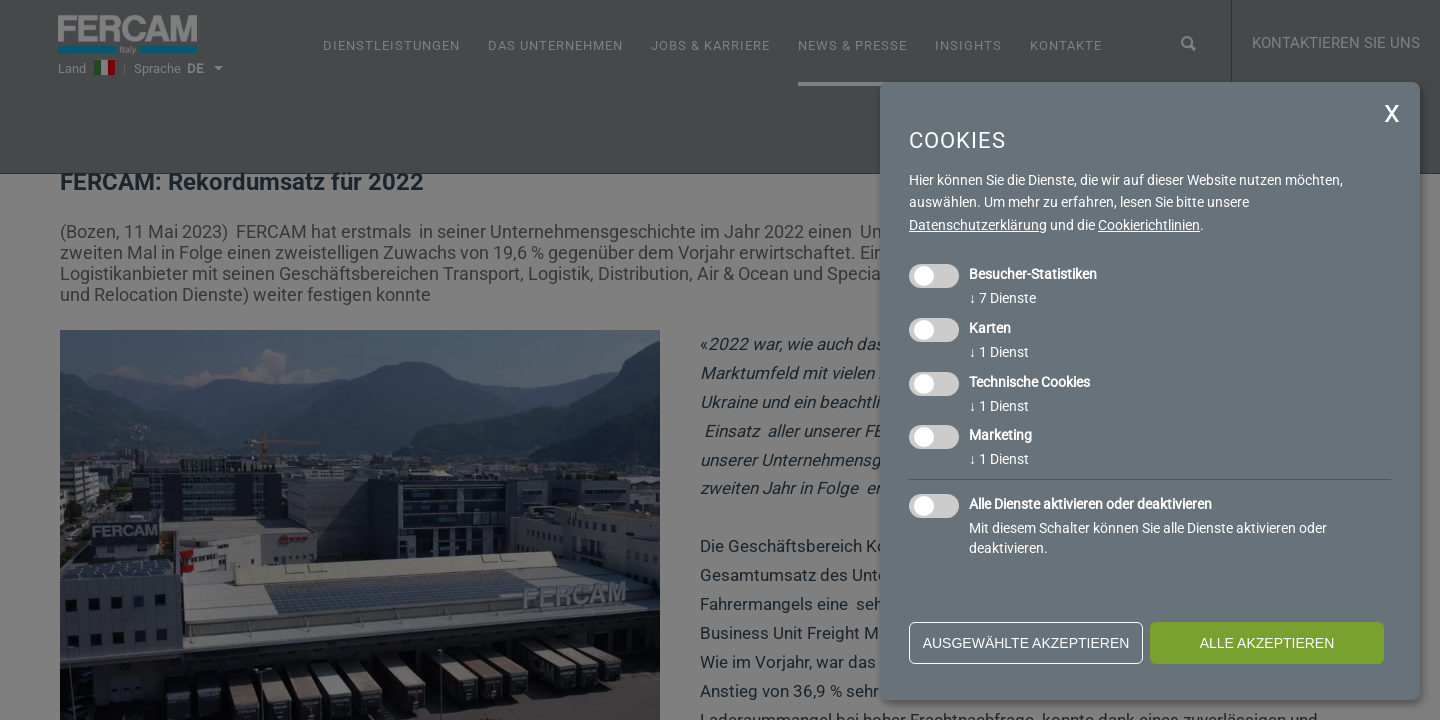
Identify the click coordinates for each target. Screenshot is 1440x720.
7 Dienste (1002, 298)
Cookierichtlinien (1149, 225)
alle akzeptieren (1267, 643)
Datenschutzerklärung (978, 225)
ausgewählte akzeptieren (1026, 643)
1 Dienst (999, 352)
